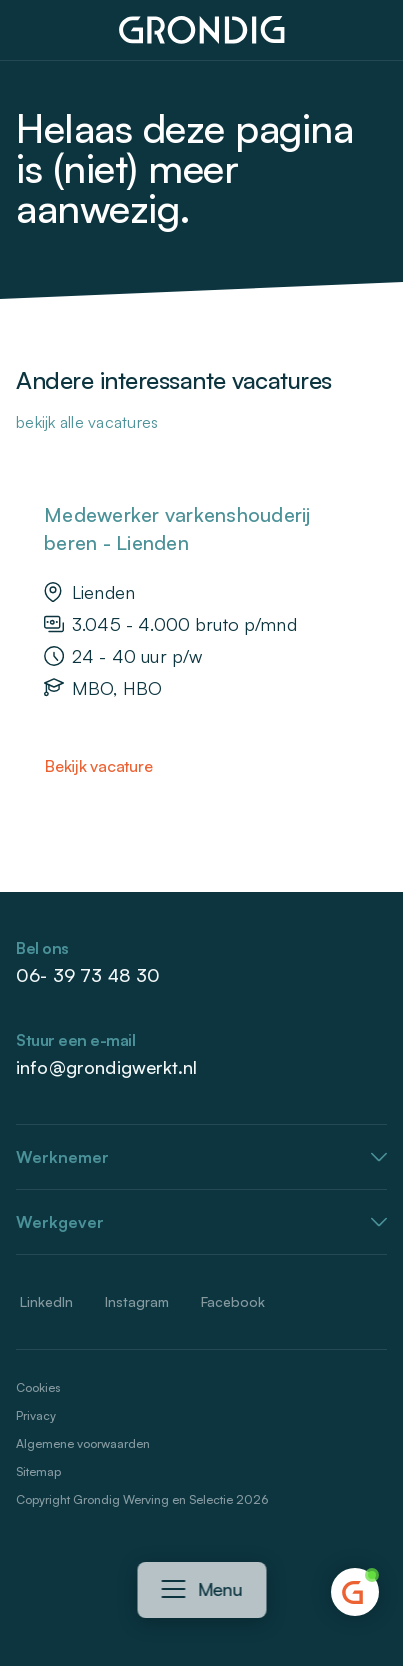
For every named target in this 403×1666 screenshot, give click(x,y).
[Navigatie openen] (173, 1590)
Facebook (233, 1301)
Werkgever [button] (60, 1222)
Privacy (36, 1415)
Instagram (137, 1301)
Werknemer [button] (62, 1157)
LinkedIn (46, 1301)
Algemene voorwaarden (83, 1443)
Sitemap (38, 1471)
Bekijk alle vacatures (87, 422)
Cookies (38, 1387)
